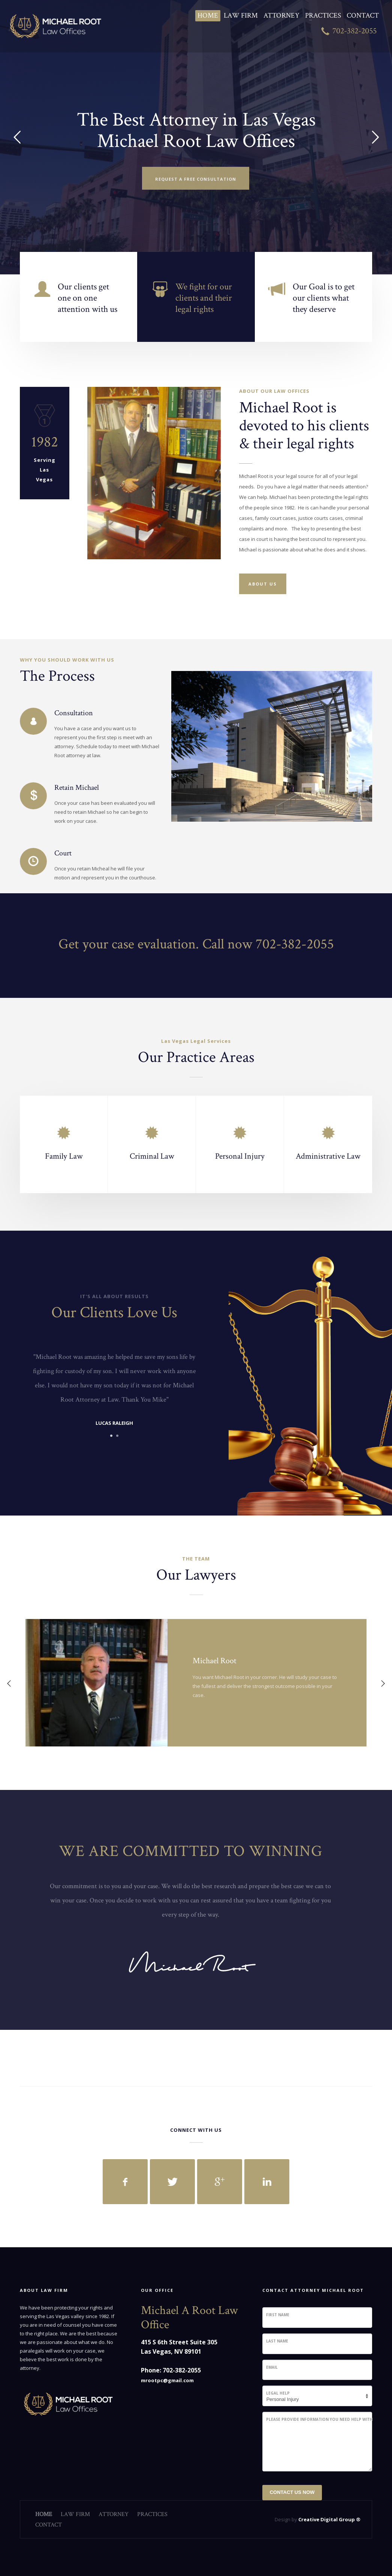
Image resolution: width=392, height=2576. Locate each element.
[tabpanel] (114, 1391)
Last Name (277, 2341)
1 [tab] (111, 1436)
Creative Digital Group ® (329, 2519)
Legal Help (278, 2393)
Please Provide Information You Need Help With (319, 2419)
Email (272, 2367)
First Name (277, 2314)
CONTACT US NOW (292, 2492)
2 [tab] (117, 1436)
